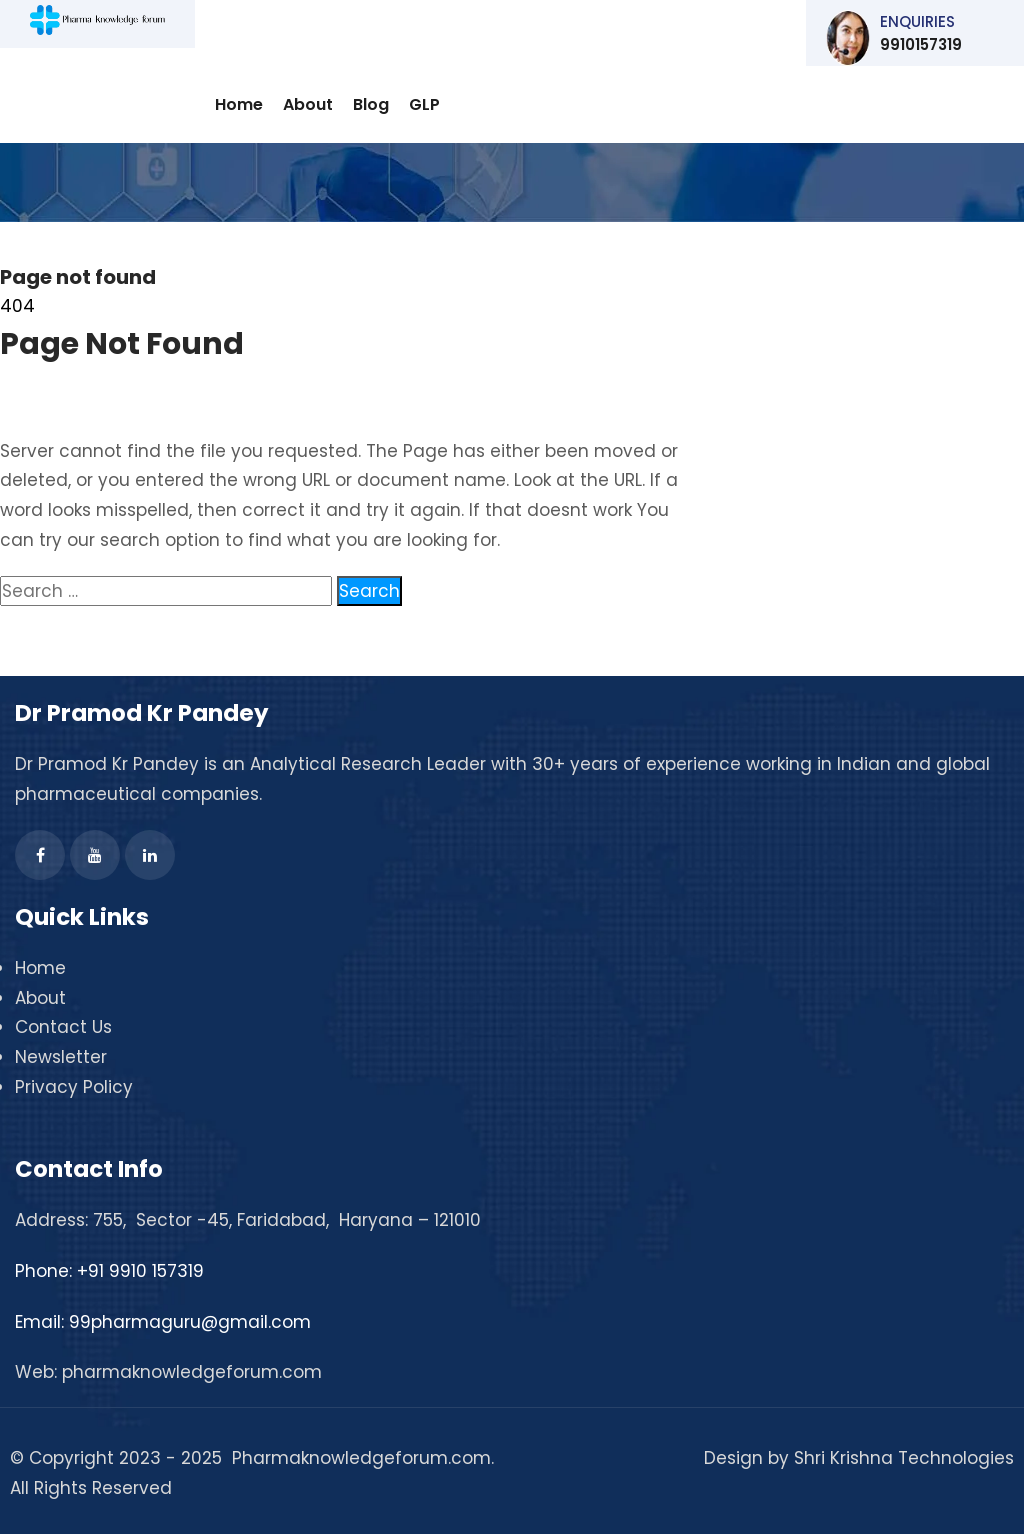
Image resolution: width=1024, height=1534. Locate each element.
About (308, 104)
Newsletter (61, 1057)
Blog (371, 104)
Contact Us (63, 1027)
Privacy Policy (74, 1087)
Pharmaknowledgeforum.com (361, 1458)
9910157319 (925, 38)
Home (239, 104)
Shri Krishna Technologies (904, 1458)
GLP (424, 104)
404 (17, 306)
